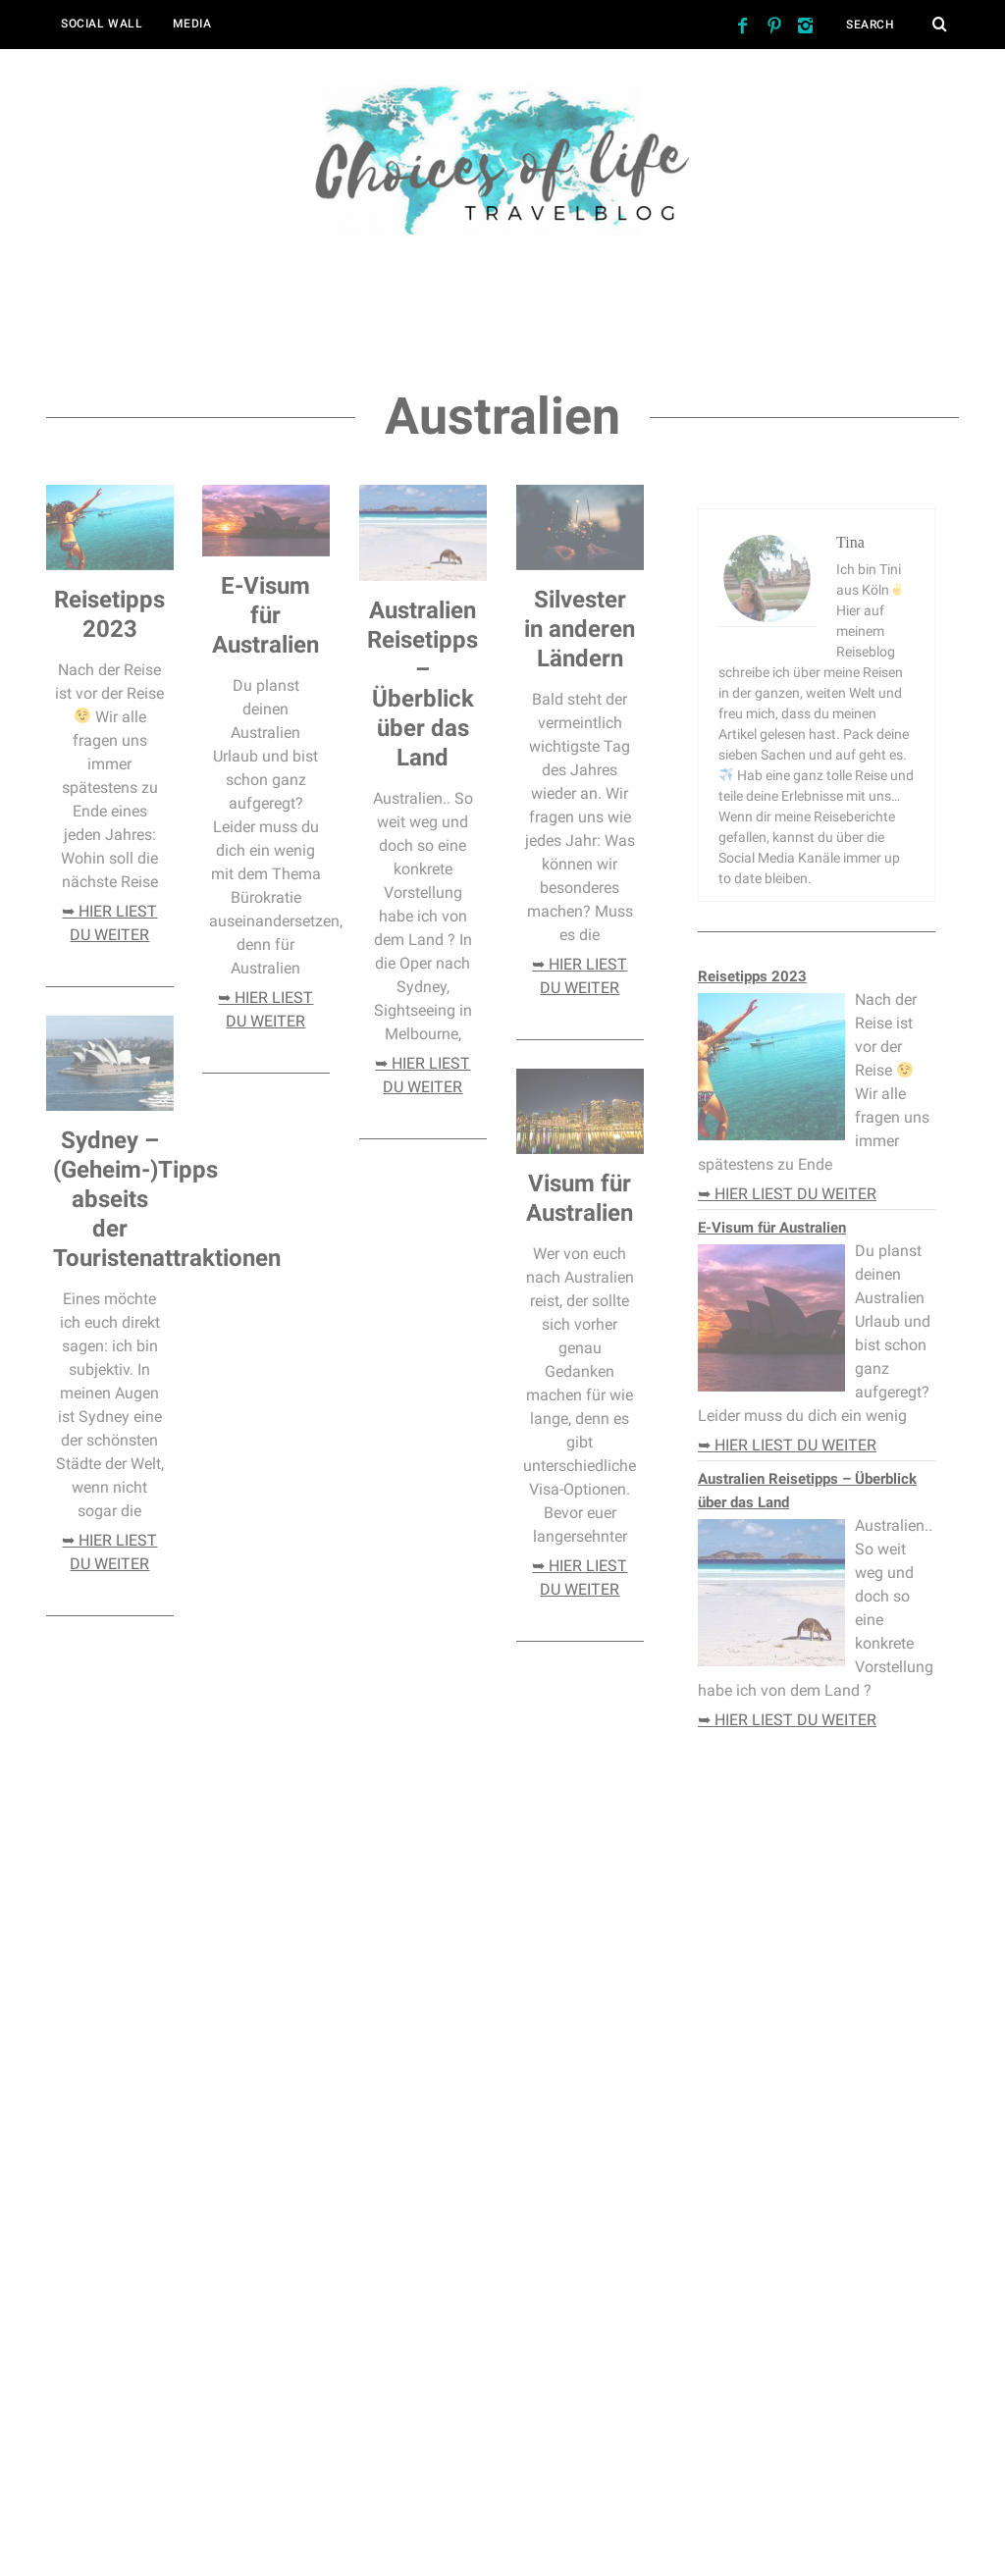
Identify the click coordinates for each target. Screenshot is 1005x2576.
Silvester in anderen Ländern (579, 629)
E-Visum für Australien (265, 615)
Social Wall (102, 23)
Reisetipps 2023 (752, 976)
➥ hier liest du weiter (787, 1193)
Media (192, 23)
